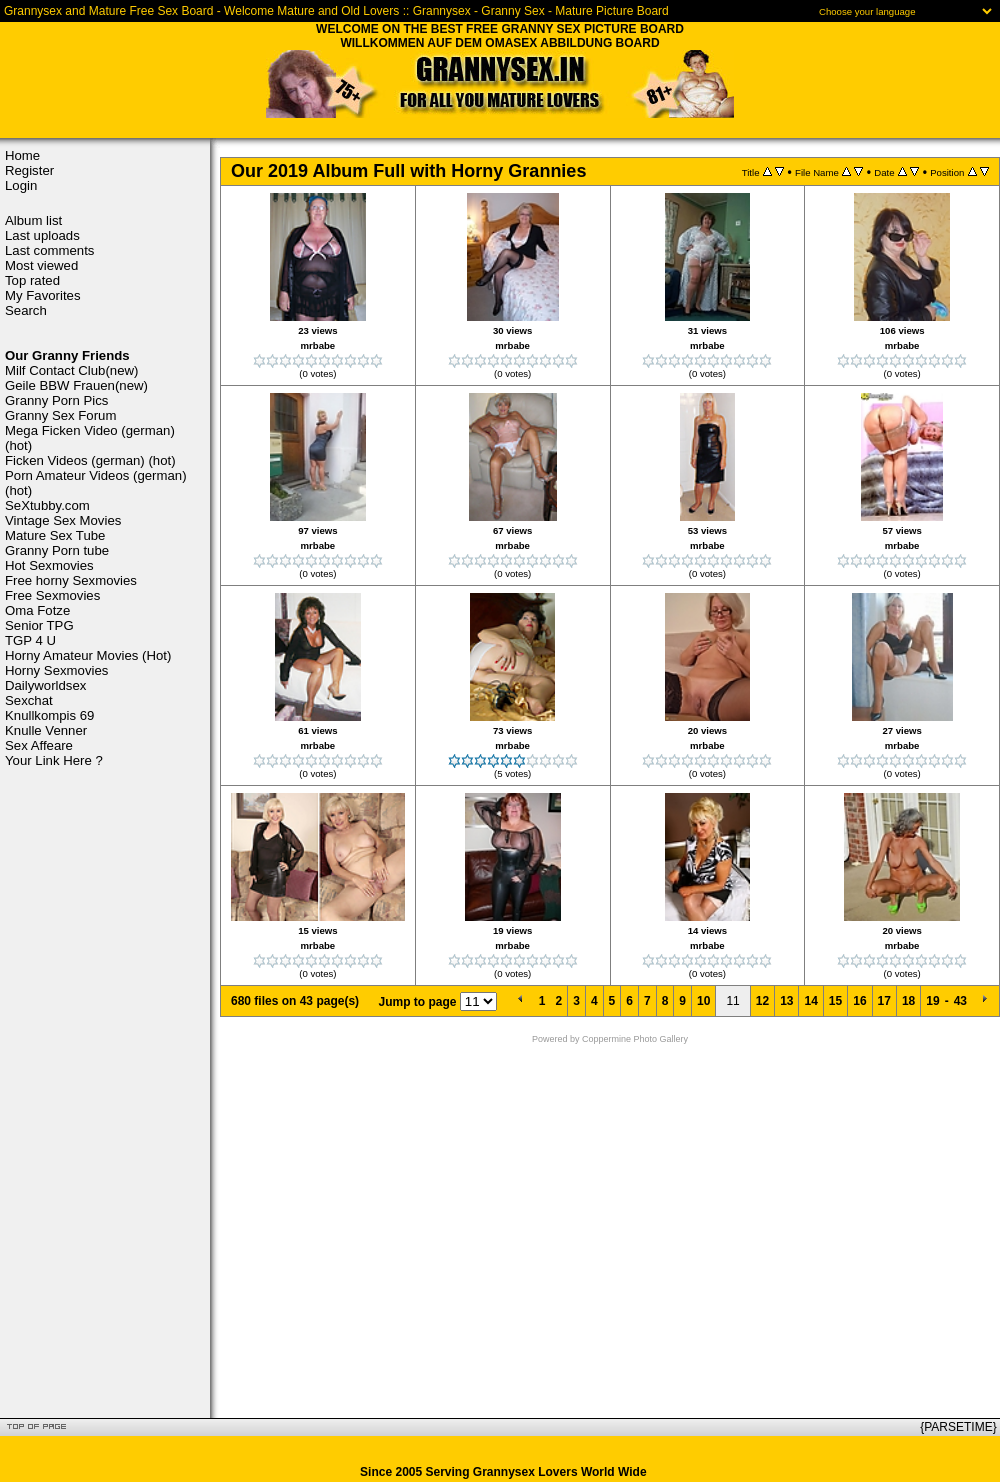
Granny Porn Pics (56, 400)
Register (29, 170)
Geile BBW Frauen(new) (76, 385)
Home (22, 155)
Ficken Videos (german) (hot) (90, 460)
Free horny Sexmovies (71, 580)
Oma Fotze (37, 610)
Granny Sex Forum (60, 415)
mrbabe (318, 345)
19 (932, 1001)
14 (810, 1001)
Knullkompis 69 (49, 715)
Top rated (32, 280)
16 (859, 1001)
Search (26, 310)
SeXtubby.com (47, 505)
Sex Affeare (39, 745)
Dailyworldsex (45, 685)
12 (762, 1001)
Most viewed (41, 265)
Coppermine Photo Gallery (635, 1039)
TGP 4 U (30, 640)
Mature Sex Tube (55, 535)
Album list (33, 220)
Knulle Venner (46, 730)
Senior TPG (39, 625)
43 (960, 1001)
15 (835, 1001)
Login (21, 185)
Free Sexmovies (52, 595)
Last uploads (42, 235)
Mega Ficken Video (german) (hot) (90, 438)
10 (703, 1001)
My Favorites (42, 295)
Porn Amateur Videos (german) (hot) (96, 483)
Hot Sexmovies (49, 565)
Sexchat (29, 700)
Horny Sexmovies (56, 670)
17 (884, 1001)
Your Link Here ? (54, 760)
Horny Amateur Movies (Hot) (88, 655)
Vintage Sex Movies (63, 520)
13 (786, 1001)
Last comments (49, 250)
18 (908, 1001)
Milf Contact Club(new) (71, 370)
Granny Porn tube (57, 550)
